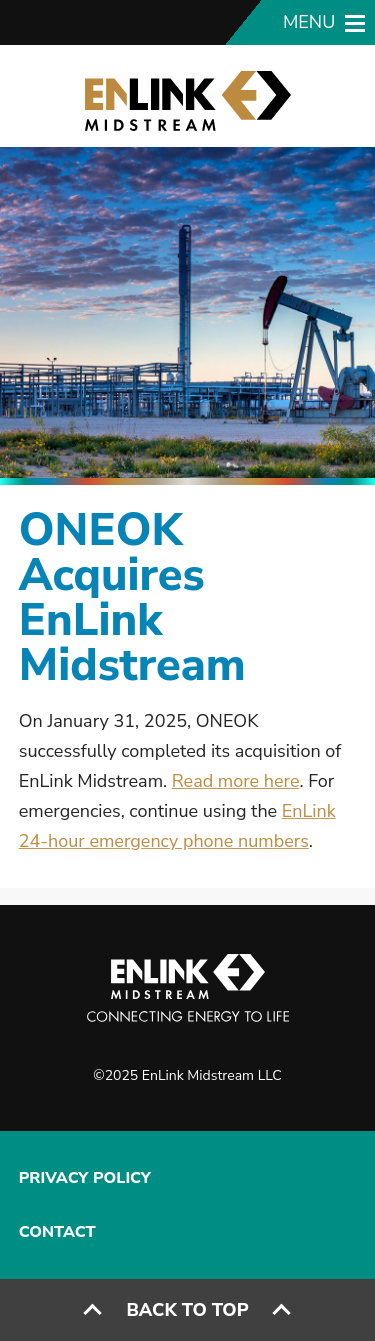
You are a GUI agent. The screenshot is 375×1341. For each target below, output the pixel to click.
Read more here (236, 781)
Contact (57, 1232)
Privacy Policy (85, 1178)
